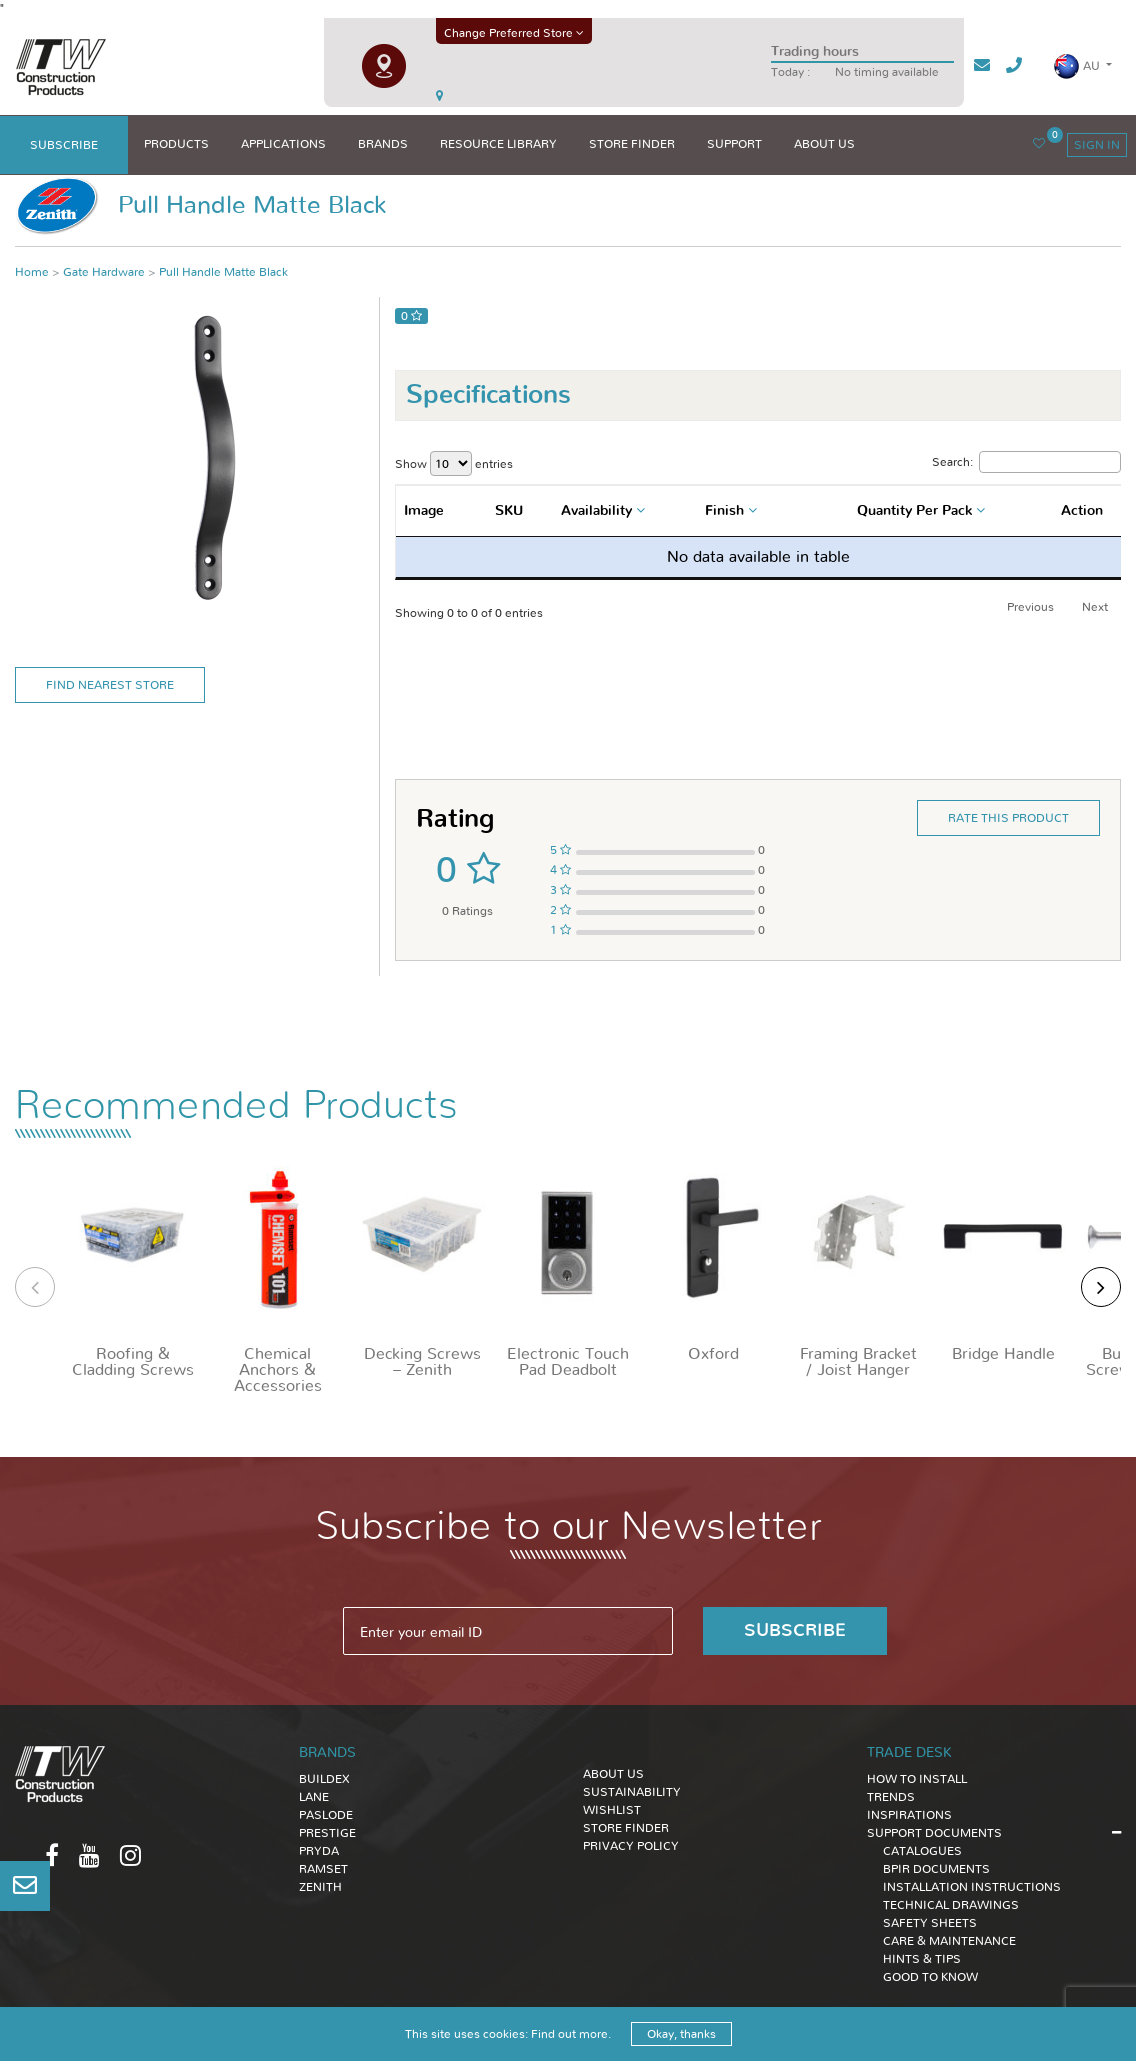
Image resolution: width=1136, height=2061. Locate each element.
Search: (1026, 462)
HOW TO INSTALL (917, 1779)
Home (32, 272)
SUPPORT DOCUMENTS (934, 1833)
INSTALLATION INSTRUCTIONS (972, 1887)
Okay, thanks (681, 2034)
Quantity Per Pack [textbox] (914, 511)
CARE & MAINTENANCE (949, 1941)
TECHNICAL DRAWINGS (951, 1905)
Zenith (320, 1887)
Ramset (323, 1869)
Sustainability (632, 1792)
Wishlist (612, 1810)
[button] (1082, 66)
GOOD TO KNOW (930, 1977)
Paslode (326, 1815)
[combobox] (605, 511)
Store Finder (626, 1828)
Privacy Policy (631, 1846)
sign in (1097, 145)
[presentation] (35, 1287)
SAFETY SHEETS (930, 1923)
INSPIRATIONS (909, 1815)
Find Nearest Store (110, 685)
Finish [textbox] (724, 511)
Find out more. (571, 2034)
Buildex (324, 1779)
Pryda (319, 1851)
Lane (314, 1797)
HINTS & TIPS (922, 1959)
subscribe (64, 145)
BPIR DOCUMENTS (936, 1869)
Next (1095, 607)
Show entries (454, 463)
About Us (613, 1774)
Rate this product (1008, 818)
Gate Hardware (104, 272)
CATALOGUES (922, 1851)
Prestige (327, 1833)
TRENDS (891, 1797)
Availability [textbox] (596, 511)
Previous (1030, 607)
